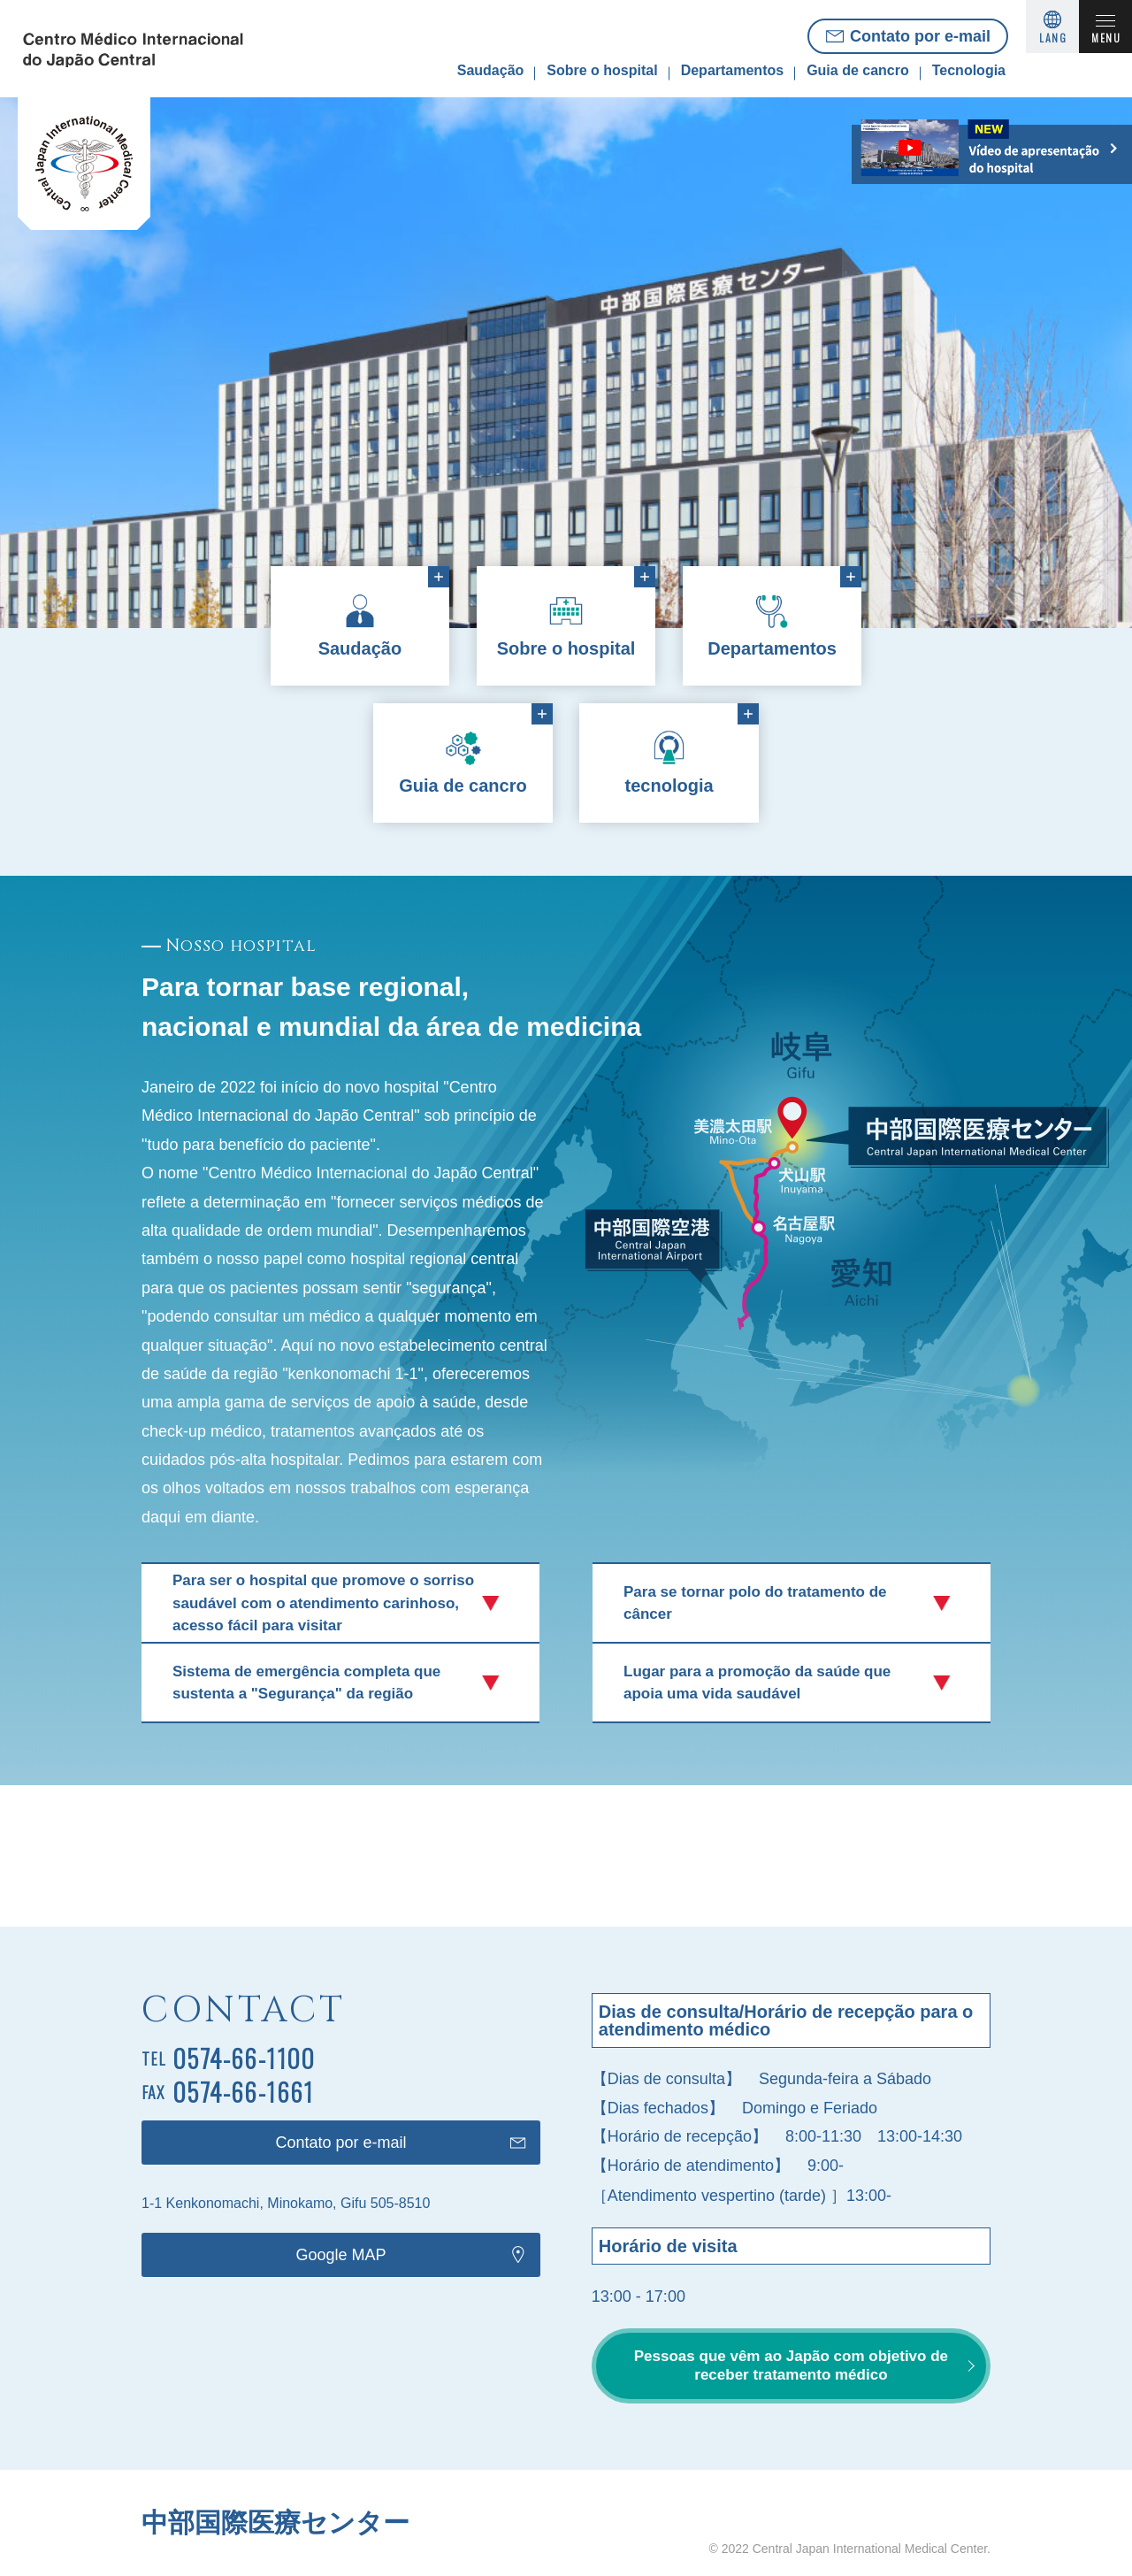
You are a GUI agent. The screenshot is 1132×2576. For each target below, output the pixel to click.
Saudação (490, 70)
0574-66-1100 (244, 2058)
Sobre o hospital (602, 70)
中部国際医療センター (275, 2522)
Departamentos (732, 70)
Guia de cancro (858, 70)
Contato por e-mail (920, 36)
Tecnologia (969, 70)
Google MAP (341, 2255)
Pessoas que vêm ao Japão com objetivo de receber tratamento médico (791, 2365)
